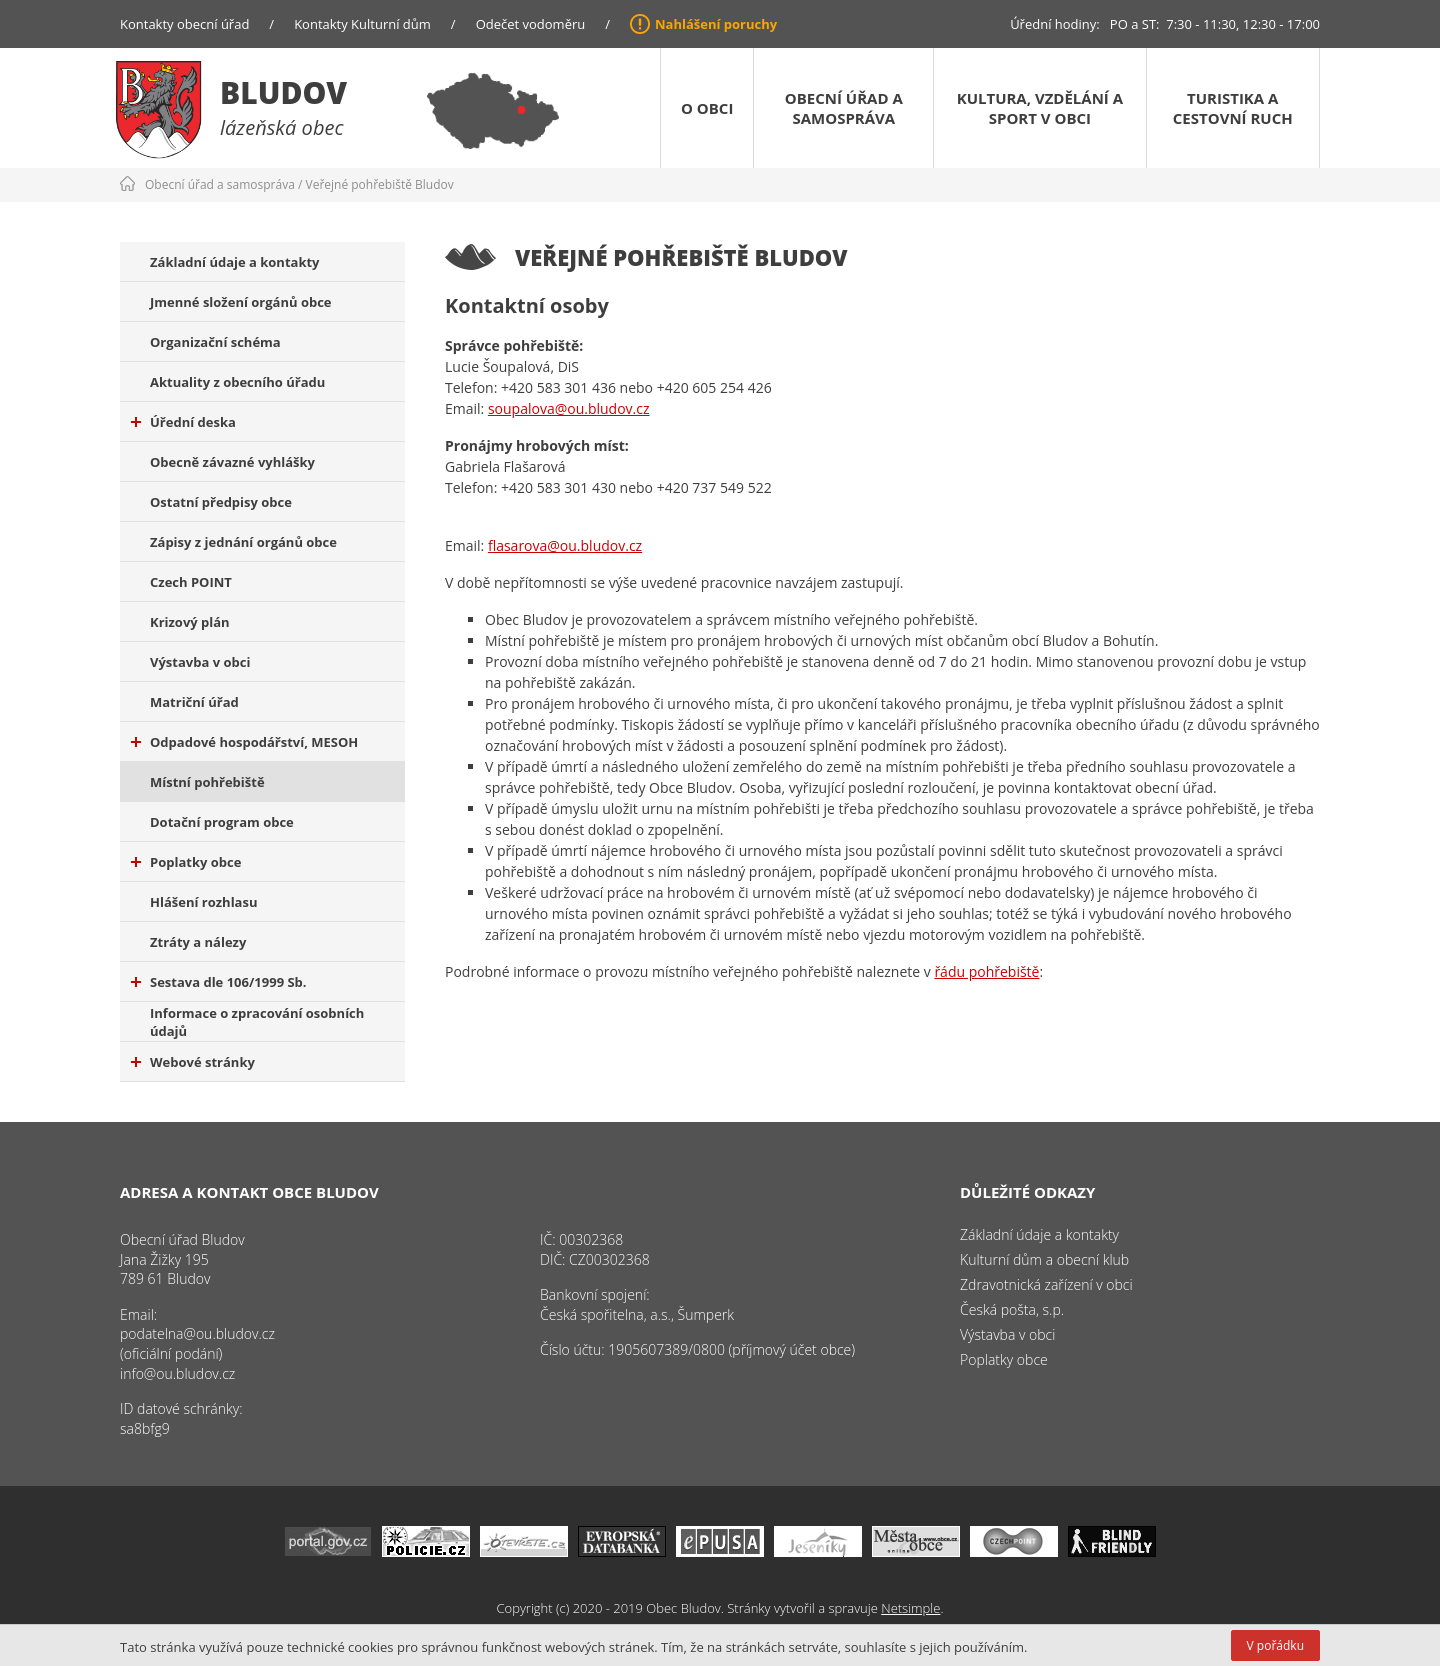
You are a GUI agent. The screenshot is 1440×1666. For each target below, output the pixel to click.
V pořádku (1275, 1645)
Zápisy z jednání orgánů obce (243, 542)
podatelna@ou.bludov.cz (197, 1333)
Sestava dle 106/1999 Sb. (219, 982)
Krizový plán (190, 622)
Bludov (283, 92)
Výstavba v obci (200, 662)
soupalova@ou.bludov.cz (569, 408)
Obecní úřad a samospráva (844, 108)
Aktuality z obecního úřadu (237, 382)
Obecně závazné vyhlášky (232, 462)
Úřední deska (183, 422)
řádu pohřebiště (986, 971)
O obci (707, 108)
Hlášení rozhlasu (203, 902)
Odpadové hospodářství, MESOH (244, 742)
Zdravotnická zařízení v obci (1046, 1284)
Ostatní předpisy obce (221, 502)
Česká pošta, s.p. (1012, 1309)
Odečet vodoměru (531, 24)
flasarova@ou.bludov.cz (565, 545)
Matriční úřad (194, 702)
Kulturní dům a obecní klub (1044, 1259)
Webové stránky (193, 1062)
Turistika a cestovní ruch (1233, 108)
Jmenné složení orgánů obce (241, 302)
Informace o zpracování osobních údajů (257, 1022)
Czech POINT (191, 582)
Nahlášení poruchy (716, 24)
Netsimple (910, 1608)
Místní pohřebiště (207, 782)
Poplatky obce (186, 862)
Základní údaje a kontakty (235, 262)
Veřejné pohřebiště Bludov (380, 184)
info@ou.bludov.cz (177, 1373)
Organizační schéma (215, 342)
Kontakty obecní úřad (184, 24)
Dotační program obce (222, 822)
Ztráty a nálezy (198, 942)
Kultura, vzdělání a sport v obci (1040, 108)
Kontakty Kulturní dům (362, 24)
